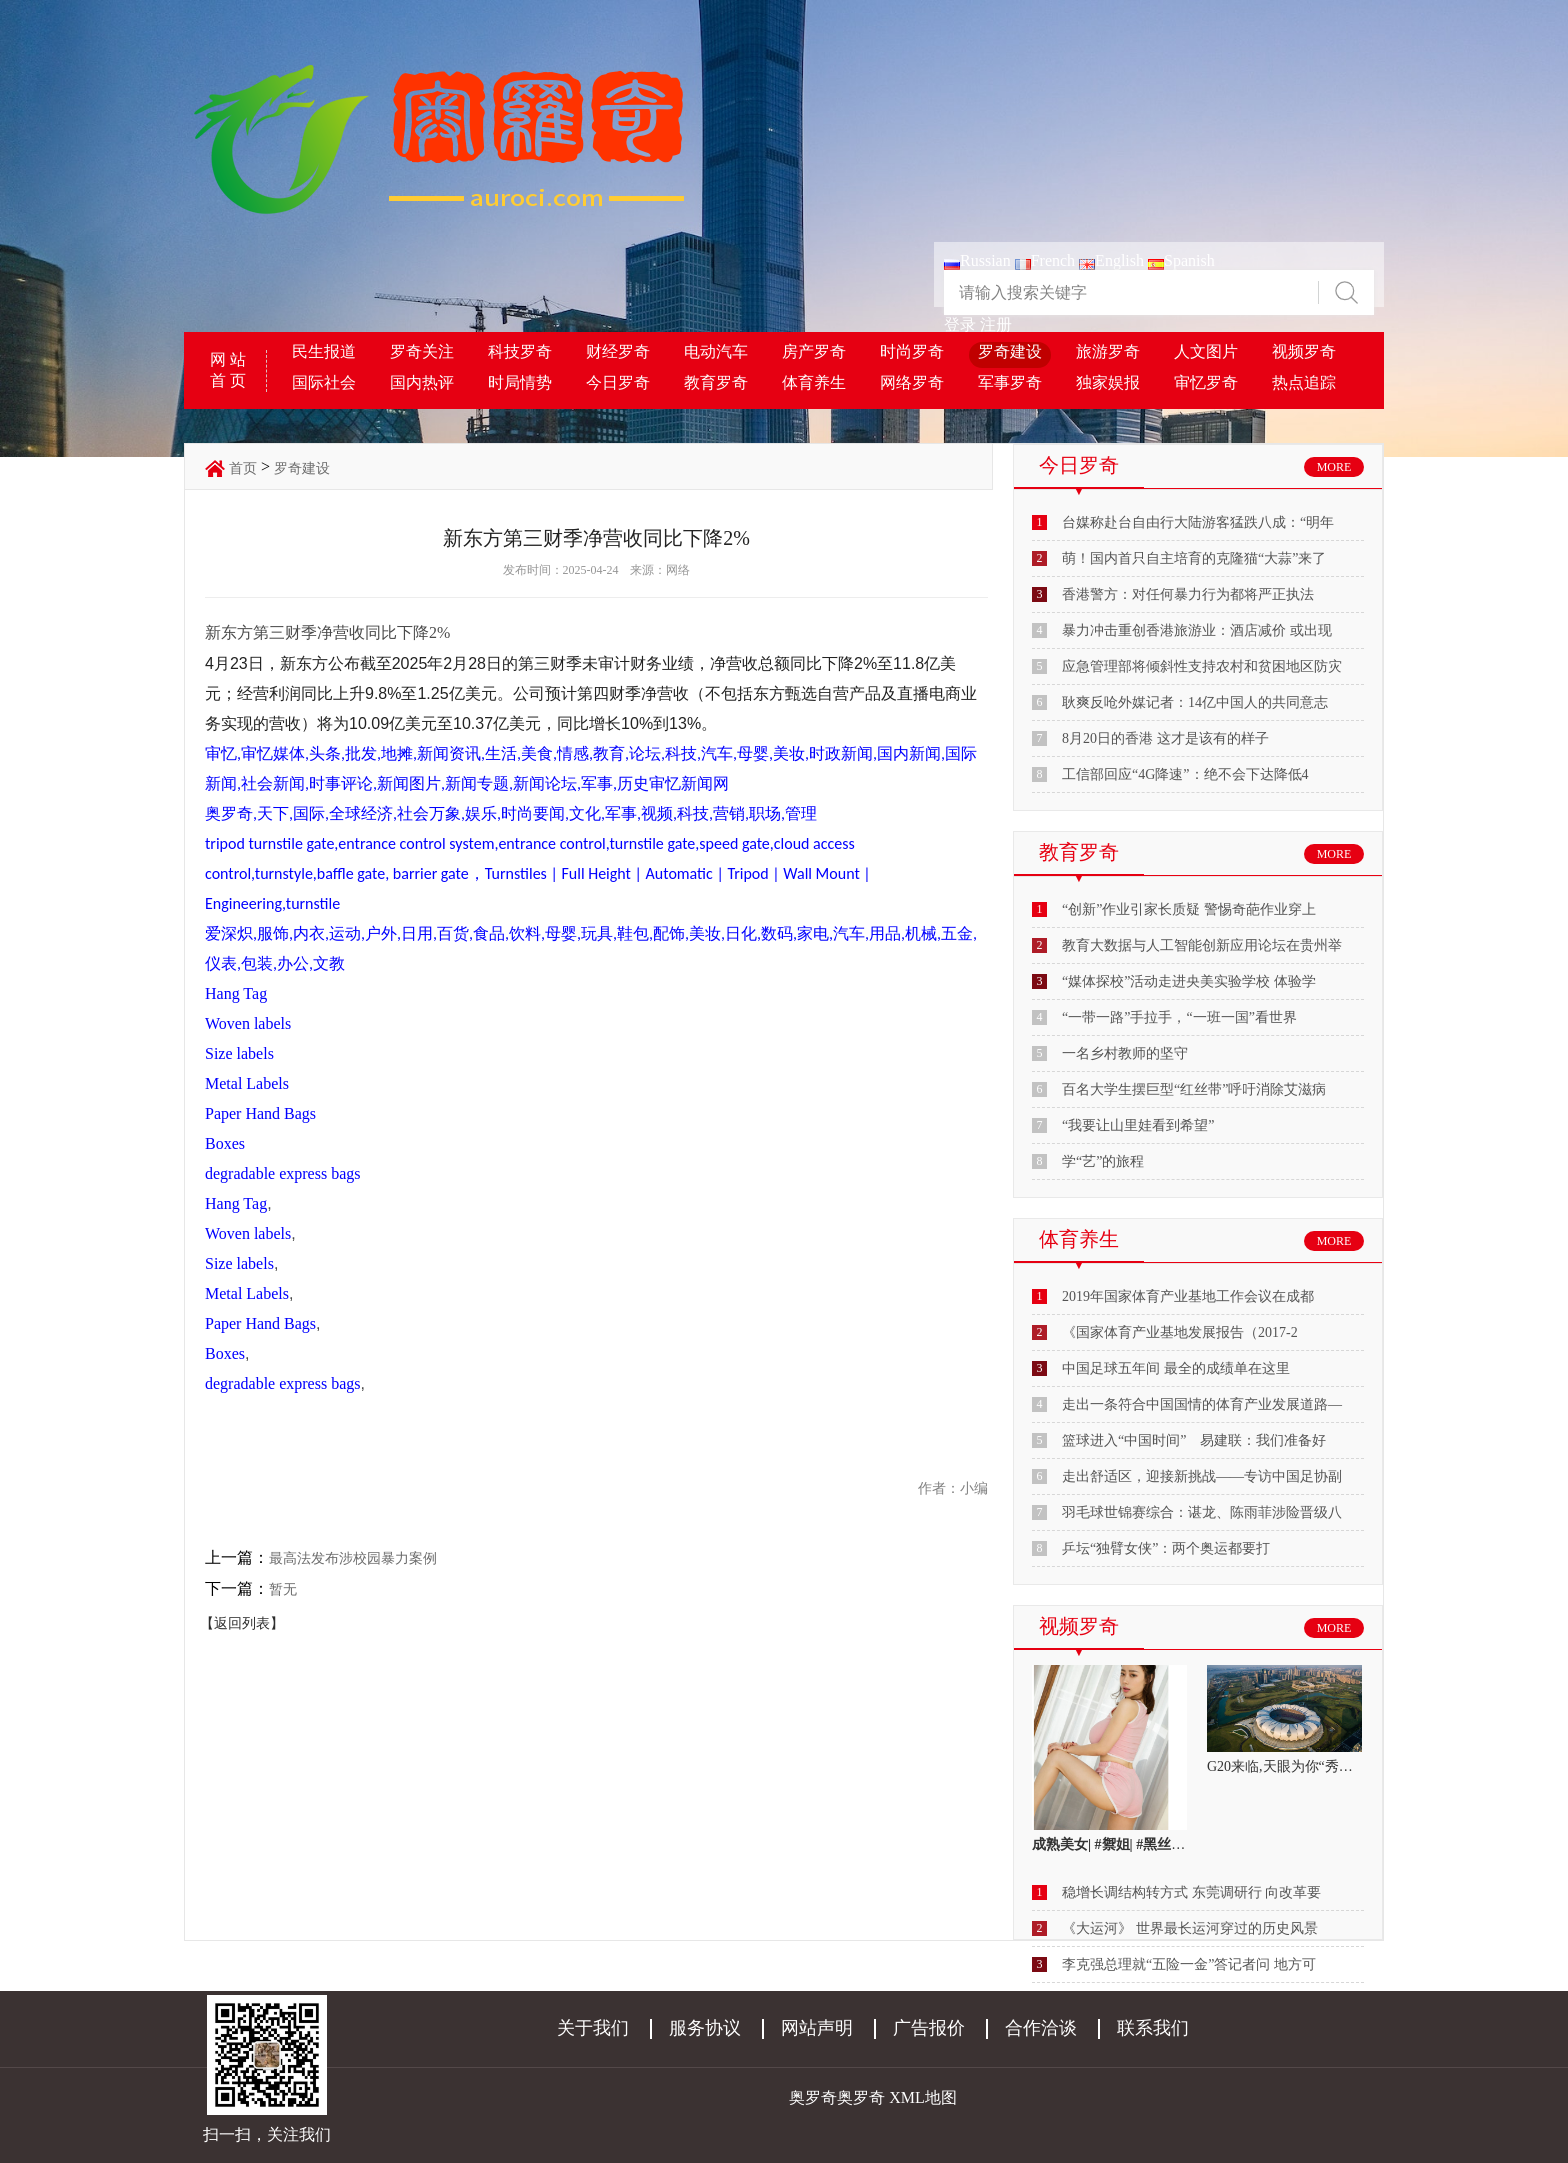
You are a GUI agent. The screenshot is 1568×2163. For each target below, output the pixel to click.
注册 (996, 324)
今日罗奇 (618, 382)
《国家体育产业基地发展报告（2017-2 (1180, 1332)
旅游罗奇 (1108, 351)
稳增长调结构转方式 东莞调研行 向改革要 (1191, 1892)
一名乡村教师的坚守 (1125, 1053)
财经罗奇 (618, 351)
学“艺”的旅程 (1103, 1161)
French (1045, 260)
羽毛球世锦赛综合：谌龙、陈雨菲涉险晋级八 (1202, 1512)
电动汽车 (716, 351)
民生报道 (324, 351)
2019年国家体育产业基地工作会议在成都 (1188, 1296)
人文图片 (1206, 351)
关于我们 (593, 2028)
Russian (977, 260)
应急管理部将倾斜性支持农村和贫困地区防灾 (1202, 666)
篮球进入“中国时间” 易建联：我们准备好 (1194, 1440)
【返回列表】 (242, 1623)
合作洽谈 (1041, 2028)
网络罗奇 (912, 382)
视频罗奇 (1304, 351)
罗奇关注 (422, 351)
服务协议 (705, 2028)
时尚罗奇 (912, 351)
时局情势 (520, 382)
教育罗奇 (716, 382)
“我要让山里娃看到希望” (1138, 1125)
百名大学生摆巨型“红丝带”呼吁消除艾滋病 (1194, 1089)
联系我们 (1153, 2028)
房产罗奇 (814, 351)
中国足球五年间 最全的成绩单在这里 (1176, 1368)
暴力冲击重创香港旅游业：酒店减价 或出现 (1197, 630)
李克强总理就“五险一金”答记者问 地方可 (1189, 1964)
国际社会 (324, 382)
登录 (960, 324)
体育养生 (814, 382)
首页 (243, 468)
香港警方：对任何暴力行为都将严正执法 (1188, 594)
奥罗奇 (861, 2097)
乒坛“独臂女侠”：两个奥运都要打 (1166, 1548)
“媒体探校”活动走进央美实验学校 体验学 (1189, 981)
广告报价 (929, 2028)
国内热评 (422, 382)
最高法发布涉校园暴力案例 (353, 1558)
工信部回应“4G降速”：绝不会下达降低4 (1185, 774)
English (1111, 260)
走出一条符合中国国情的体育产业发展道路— (1202, 1404)
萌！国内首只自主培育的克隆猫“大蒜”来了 (1194, 558)
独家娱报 (1108, 382)
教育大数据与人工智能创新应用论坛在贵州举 (1202, 945)
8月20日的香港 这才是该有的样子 (1165, 738)
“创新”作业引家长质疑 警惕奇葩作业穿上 (1189, 909)
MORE (1334, 467)
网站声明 (817, 2028)
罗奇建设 (1010, 351)
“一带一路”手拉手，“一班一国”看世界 (1179, 1017)
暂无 (283, 1589)
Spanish (1181, 260)
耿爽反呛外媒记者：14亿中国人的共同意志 (1195, 702)
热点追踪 (1304, 382)
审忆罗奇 (1206, 382)
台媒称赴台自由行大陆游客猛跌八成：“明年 (1198, 522)
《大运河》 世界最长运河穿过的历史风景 (1190, 1928)
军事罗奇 (1010, 382)
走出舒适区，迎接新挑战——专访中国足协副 (1202, 1476)
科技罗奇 (520, 351)
